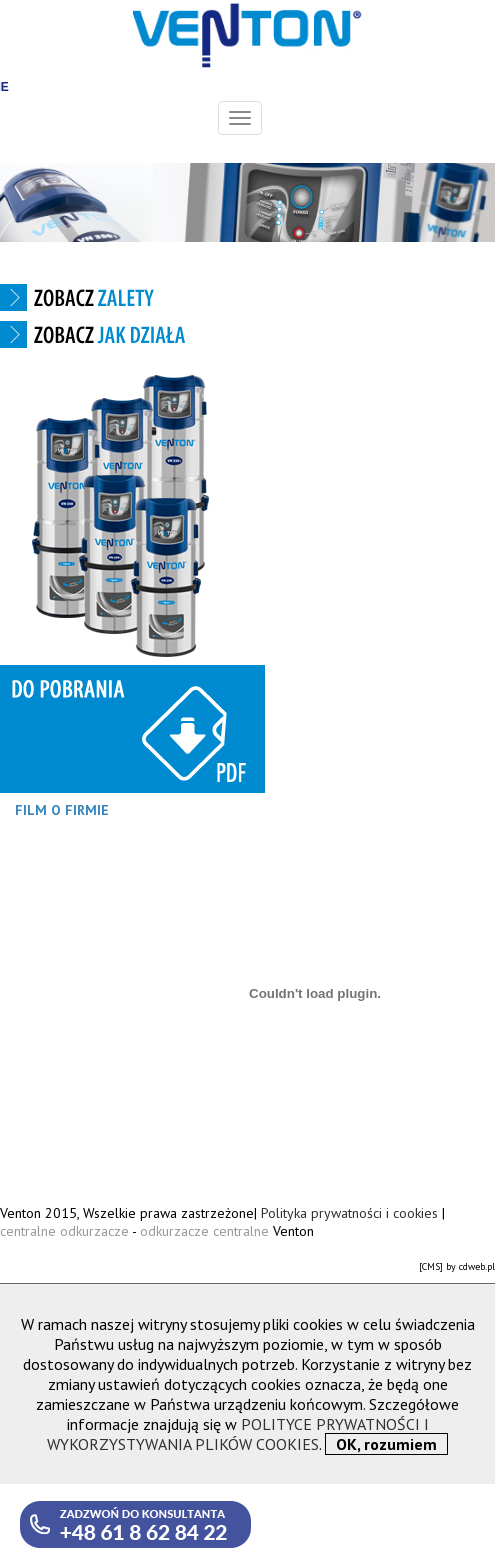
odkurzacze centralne (204, 1231)
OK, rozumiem (386, 1444)
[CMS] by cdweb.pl (457, 1266)
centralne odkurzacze (66, 1231)
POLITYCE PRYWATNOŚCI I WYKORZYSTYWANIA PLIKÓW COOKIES (238, 1434)
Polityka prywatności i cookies (349, 1213)
